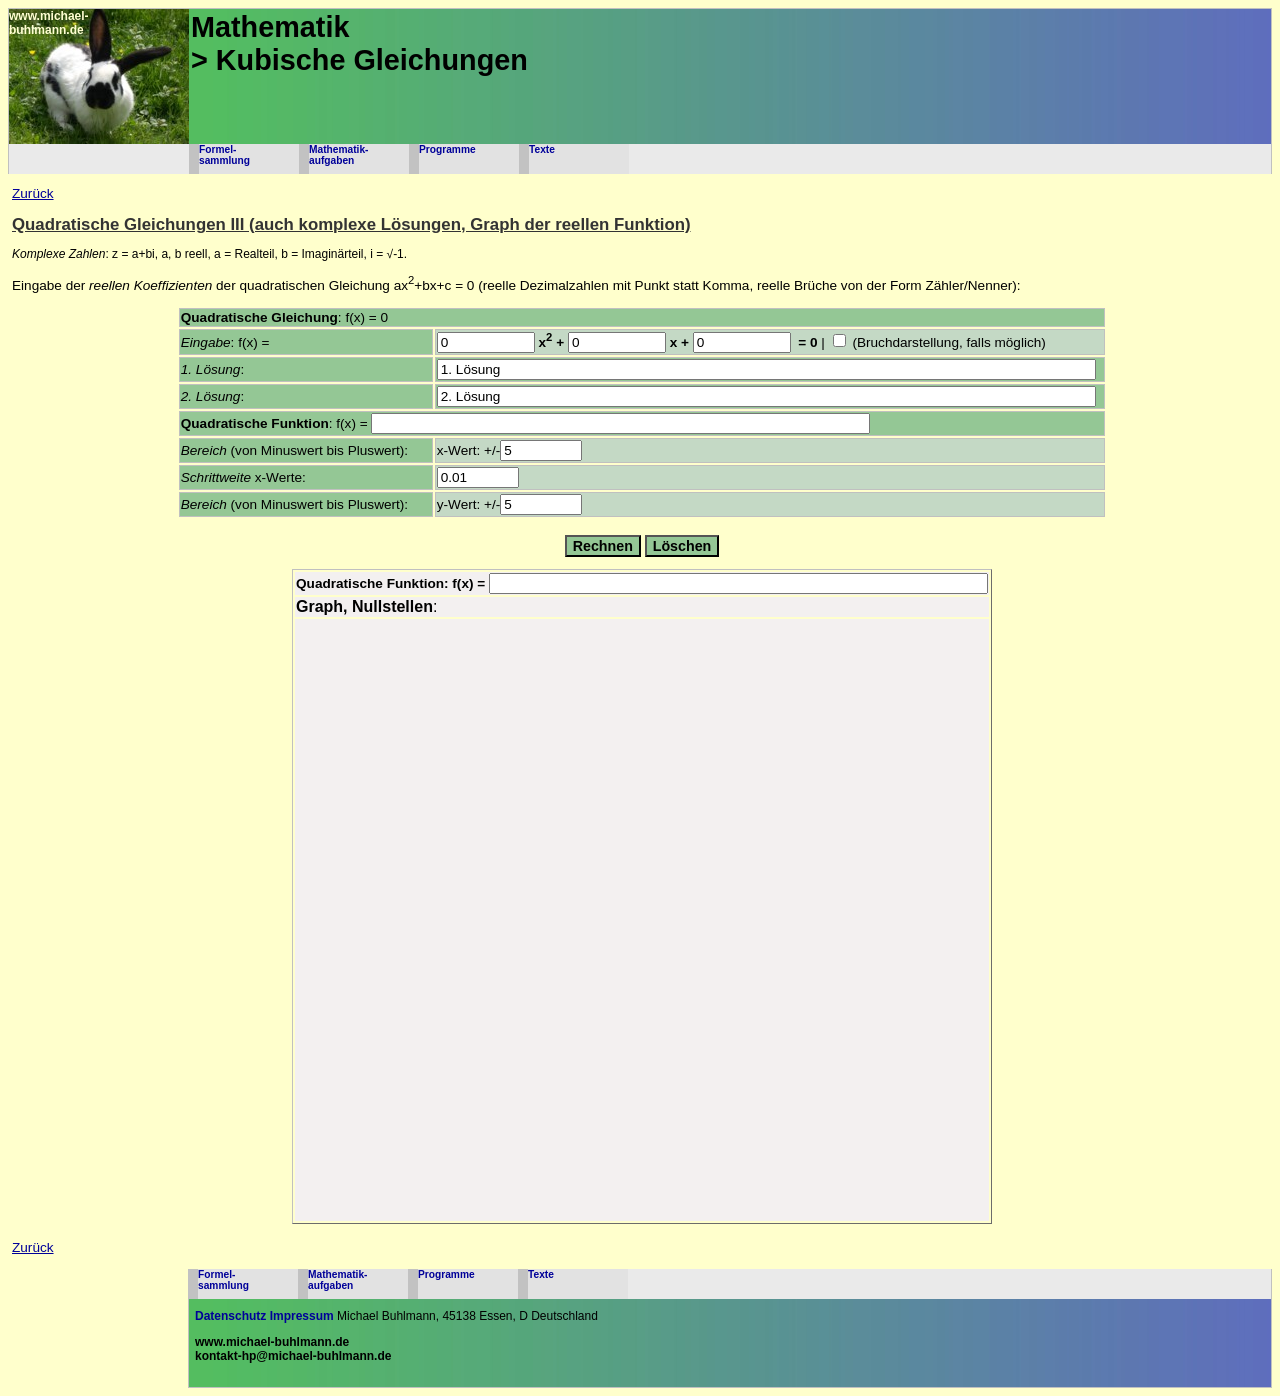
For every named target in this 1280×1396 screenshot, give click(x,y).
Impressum (302, 1316)
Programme (447, 149)
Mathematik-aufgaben (338, 155)
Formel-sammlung (224, 155)
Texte (542, 149)
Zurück (33, 193)
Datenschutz (230, 1316)
